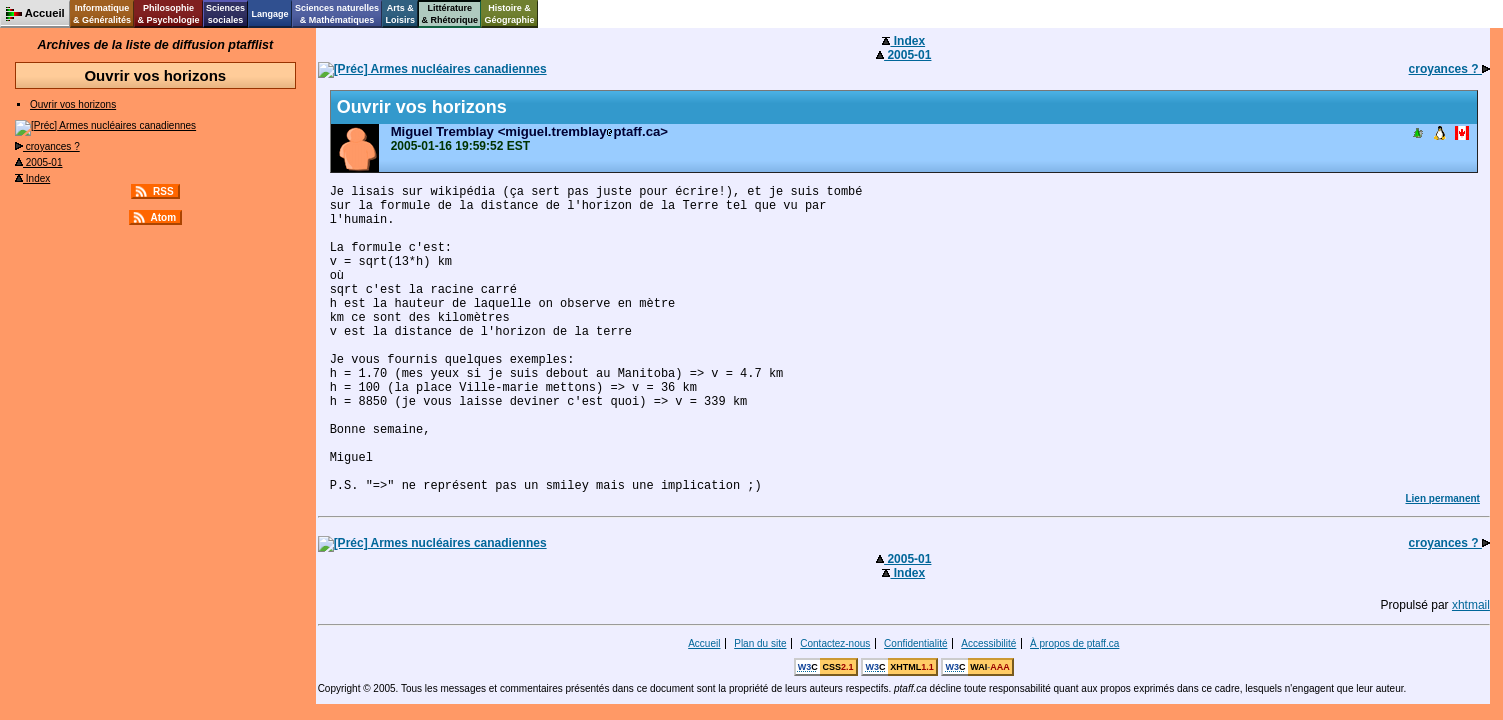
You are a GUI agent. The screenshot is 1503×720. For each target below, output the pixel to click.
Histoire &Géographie (510, 14)
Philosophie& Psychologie (168, 14)
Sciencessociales (225, 14)
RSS (163, 191)
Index (32, 178)
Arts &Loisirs (401, 14)
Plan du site (760, 643)
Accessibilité (988, 643)
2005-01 (38, 162)
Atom (164, 217)
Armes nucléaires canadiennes (105, 125)
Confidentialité (915, 643)
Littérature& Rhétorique (450, 14)
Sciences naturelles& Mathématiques (337, 14)
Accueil (704, 643)
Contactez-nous (835, 643)
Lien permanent (1442, 498)
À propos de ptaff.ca (1074, 643)
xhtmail (1471, 605)
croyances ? (47, 146)
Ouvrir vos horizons (73, 104)
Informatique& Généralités (102, 14)
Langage (269, 14)
